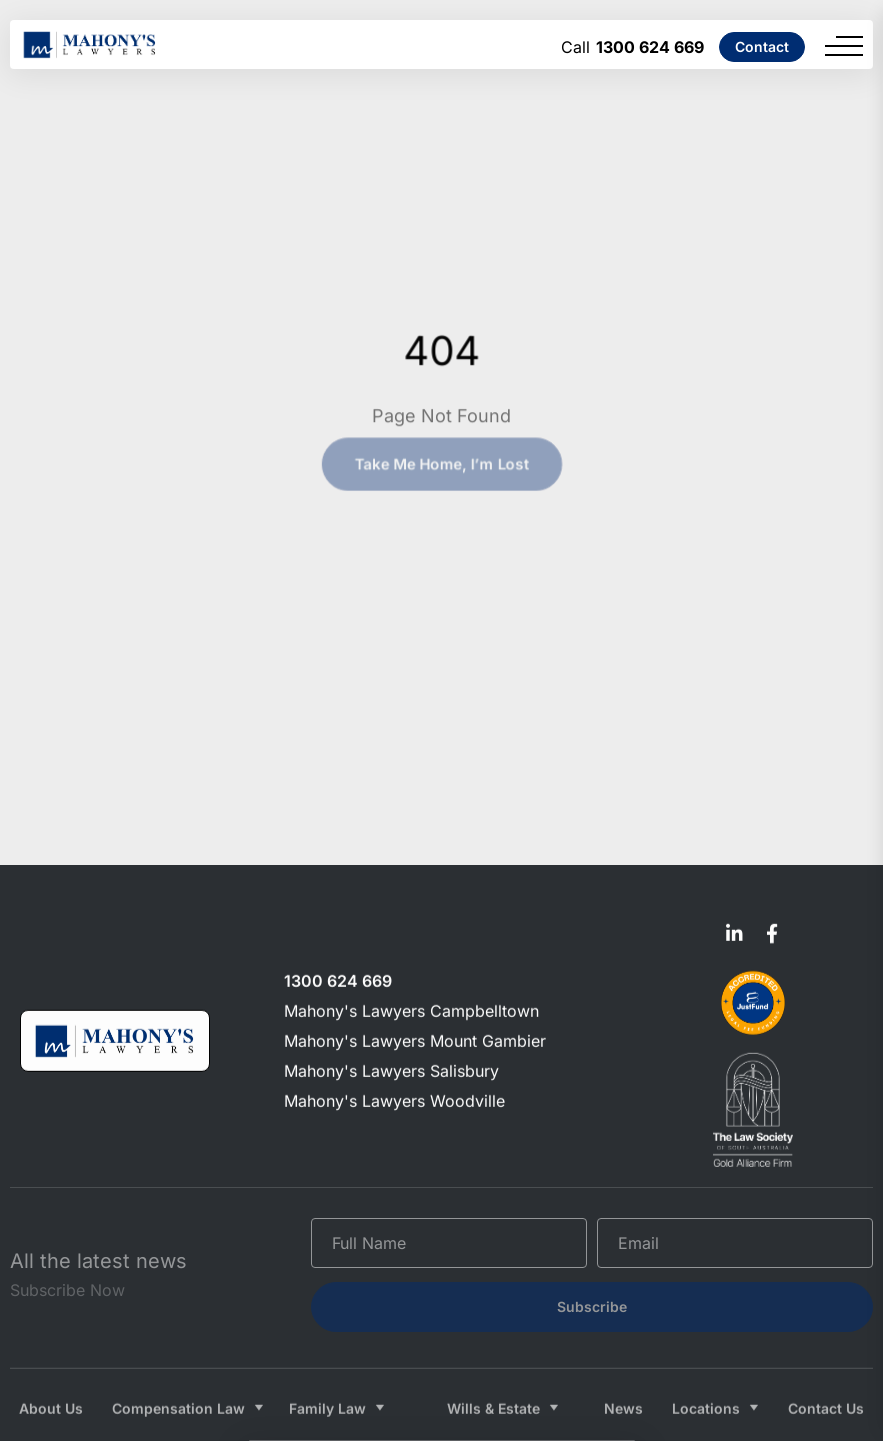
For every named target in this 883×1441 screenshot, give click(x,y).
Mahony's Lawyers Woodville (394, 1098)
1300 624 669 (650, 47)
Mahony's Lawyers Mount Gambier (415, 1038)
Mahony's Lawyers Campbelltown (411, 1008)
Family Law (327, 1390)
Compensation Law (178, 1390)
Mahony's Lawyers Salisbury (391, 1068)
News (623, 1390)
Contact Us (826, 1390)
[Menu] (844, 46)
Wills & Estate (493, 1390)
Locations (706, 1390)
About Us (51, 1390)
